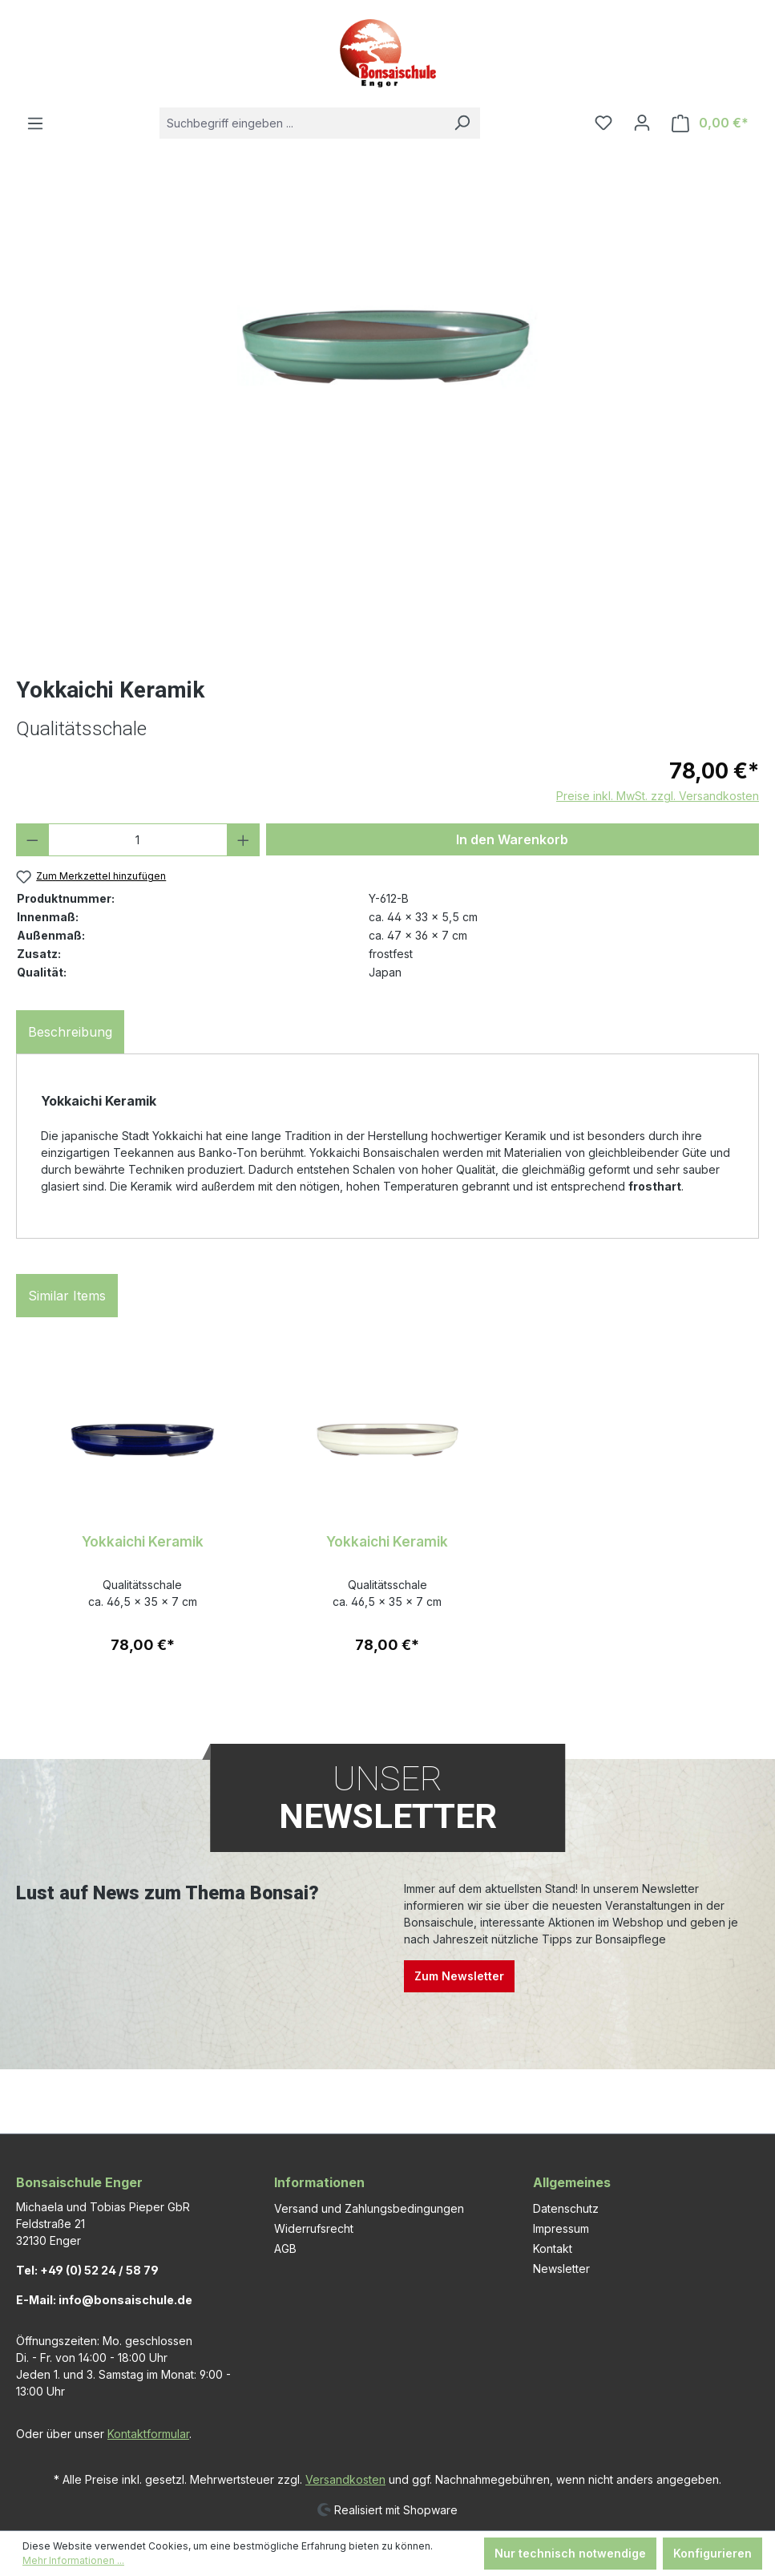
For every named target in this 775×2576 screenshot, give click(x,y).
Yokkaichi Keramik (143, 1541)
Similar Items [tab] (67, 1296)
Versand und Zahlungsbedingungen (369, 2208)
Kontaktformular (148, 2434)
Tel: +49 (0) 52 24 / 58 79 (87, 2270)
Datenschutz (566, 2208)
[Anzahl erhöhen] (243, 839)
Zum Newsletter (459, 1976)
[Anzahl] (138, 839)
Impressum (561, 2228)
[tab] (70, 1031)
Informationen (319, 2182)
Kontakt (552, 2248)
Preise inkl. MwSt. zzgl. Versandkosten (657, 796)
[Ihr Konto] (642, 123)
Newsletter (561, 2268)
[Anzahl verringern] (32, 839)
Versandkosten (345, 2479)
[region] (387, 424)
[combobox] (301, 123)
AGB (285, 2248)
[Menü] (35, 123)
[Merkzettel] (603, 123)
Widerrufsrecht (313, 2228)
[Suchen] (461, 123)
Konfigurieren (712, 2553)
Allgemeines (572, 2182)
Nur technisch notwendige (570, 2553)
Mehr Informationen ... (73, 2560)
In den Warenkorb (512, 839)
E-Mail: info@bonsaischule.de (104, 2300)
